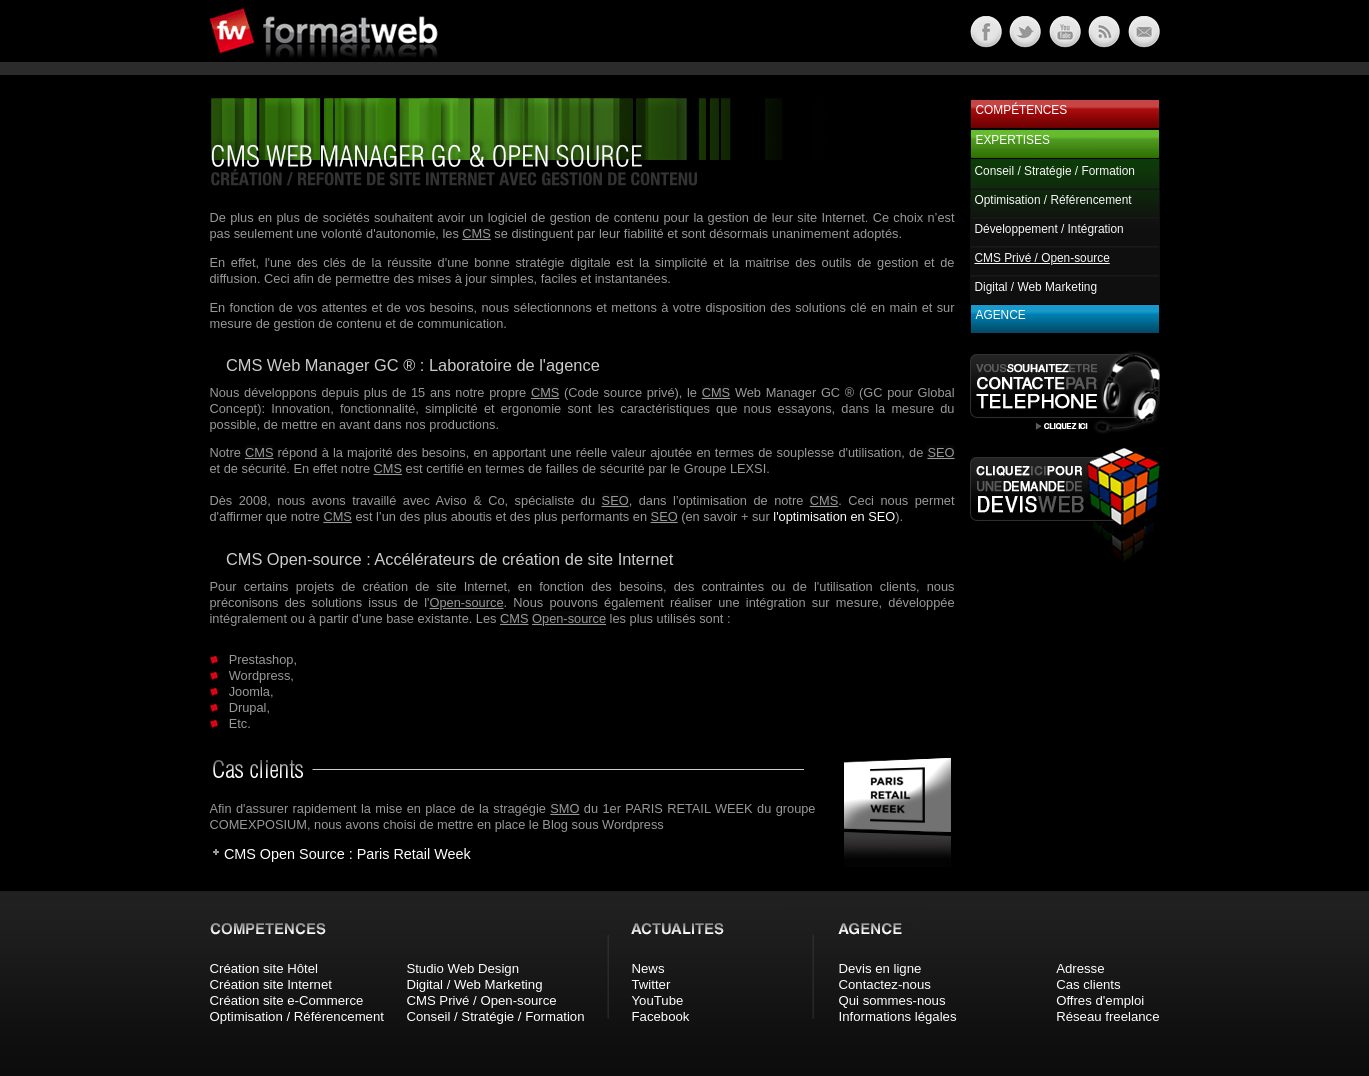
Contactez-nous (885, 984)
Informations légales (898, 1016)
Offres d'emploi (1100, 1000)
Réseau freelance (1107, 1016)
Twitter (651, 984)
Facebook (661, 1016)
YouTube (658, 1000)
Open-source (467, 602)
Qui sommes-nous (892, 1000)
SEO (940, 452)
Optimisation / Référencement (1053, 200)
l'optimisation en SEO (834, 516)
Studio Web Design (462, 968)
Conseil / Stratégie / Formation (1055, 171)
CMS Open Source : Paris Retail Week (347, 854)
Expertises (1013, 140)
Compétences (1022, 110)
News (648, 968)
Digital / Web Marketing (1036, 287)
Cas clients (1088, 984)
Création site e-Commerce (287, 1000)
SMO (564, 808)
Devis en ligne (880, 968)
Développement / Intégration (1049, 229)
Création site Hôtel (264, 968)
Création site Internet (271, 984)
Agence (1001, 315)
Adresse (1080, 968)
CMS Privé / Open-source (481, 1000)
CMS (476, 233)
